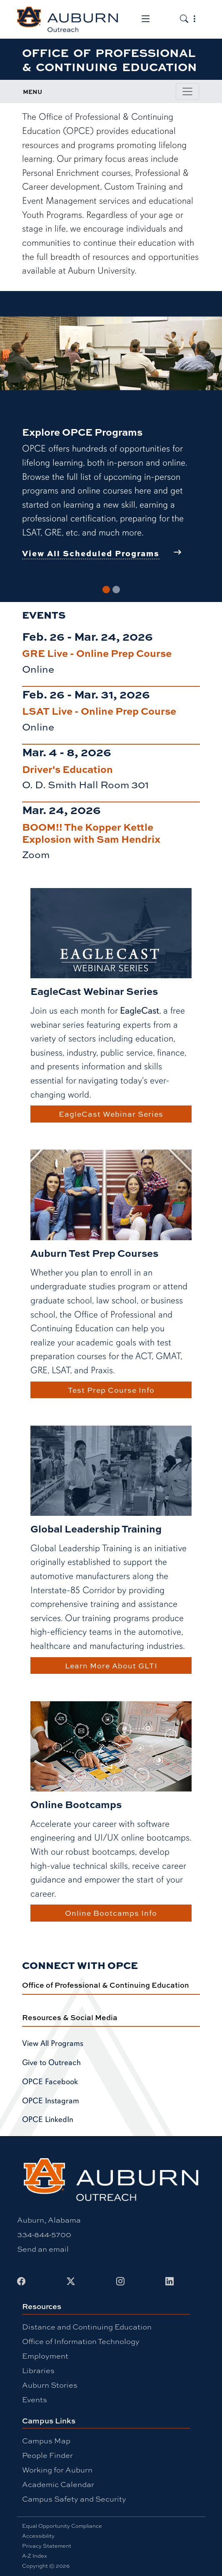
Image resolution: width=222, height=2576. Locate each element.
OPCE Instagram (50, 2101)
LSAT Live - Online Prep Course (99, 710)
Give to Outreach (51, 2063)
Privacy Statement (46, 2545)
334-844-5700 (44, 2234)
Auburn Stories (49, 2384)
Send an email (43, 2248)
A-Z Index (34, 2555)
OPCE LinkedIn (47, 2119)
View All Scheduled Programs (91, 553)
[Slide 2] (116, 589)
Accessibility (38, 2535)
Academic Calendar (58, 2484)
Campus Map (46, 2440)
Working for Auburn (57, 2469)
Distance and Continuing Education (87, 2326)
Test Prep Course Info (111, 1390)
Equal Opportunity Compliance (62, 2525)
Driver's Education (67, 769)
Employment (45, 2355)
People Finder (47, 2455)
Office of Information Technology (81, 2341)
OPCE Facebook (50, 2082)
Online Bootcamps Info (111, 1913)
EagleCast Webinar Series (111, 1114)
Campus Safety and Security (74, 2498)
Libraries (38, 2370)
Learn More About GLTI (111, 1665)
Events (34, 2399)
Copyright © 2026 (46, 2565)
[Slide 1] (106, 589)
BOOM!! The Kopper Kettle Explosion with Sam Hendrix (91, 832)
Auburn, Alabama (49, 2219)
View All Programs (52, 2043)
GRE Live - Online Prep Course (97, 653)
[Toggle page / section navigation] (187, 91)
